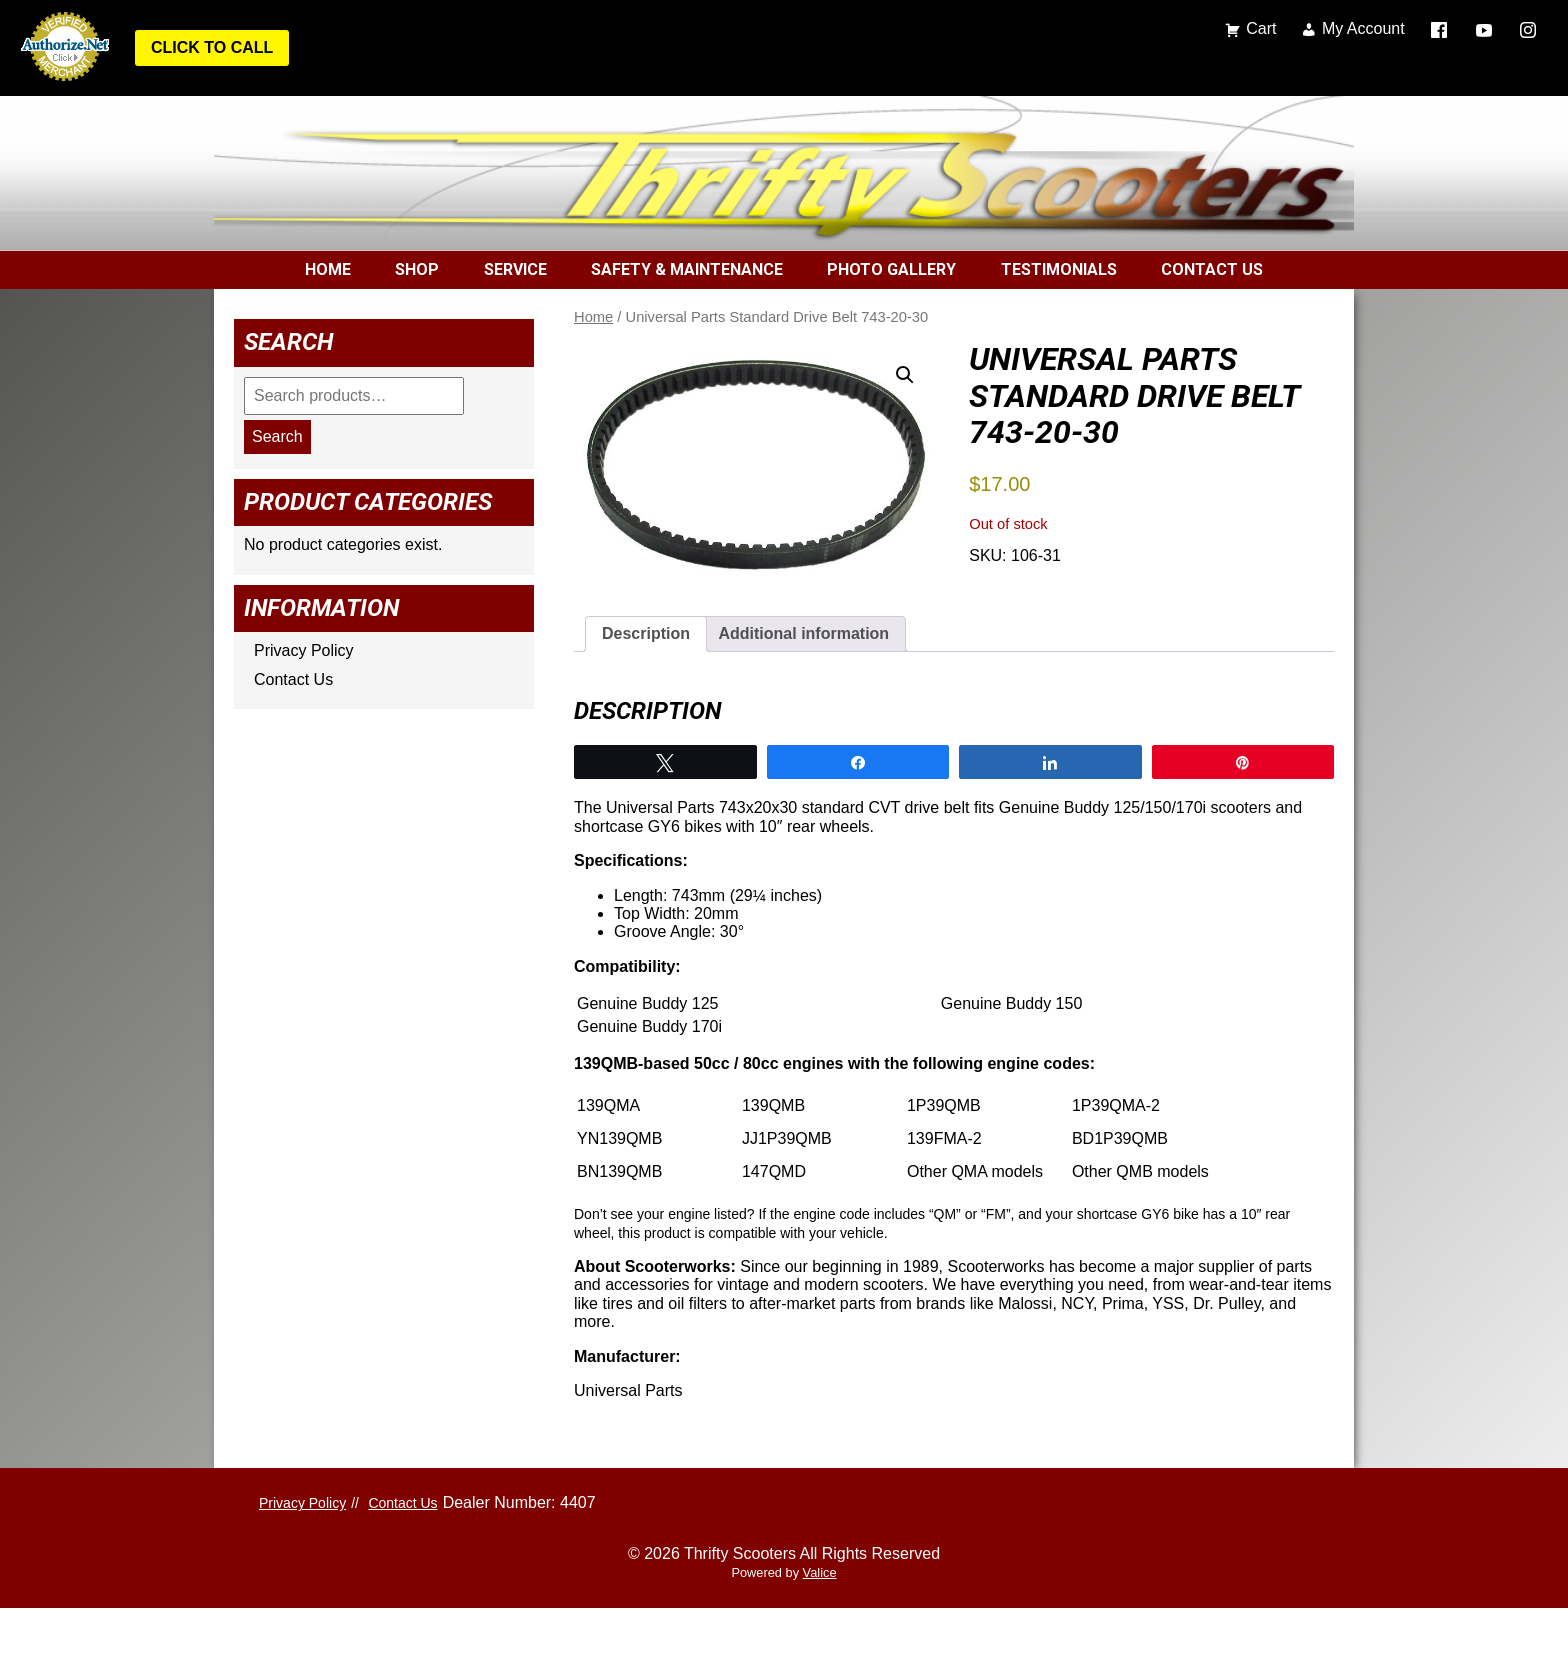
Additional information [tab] (803, 633)
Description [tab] (646, 633)
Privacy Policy (304, 650)
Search (277, 436)
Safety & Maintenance (687, 269)
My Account (1363, 28)
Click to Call (212, 47)
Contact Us (1212, 269)
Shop (417, 269)
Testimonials (1059, 269)
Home (328, 269)
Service (515, 269)
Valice (820, 1572)
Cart (1261, 28)
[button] (905, 375)
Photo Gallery (891, 269)
